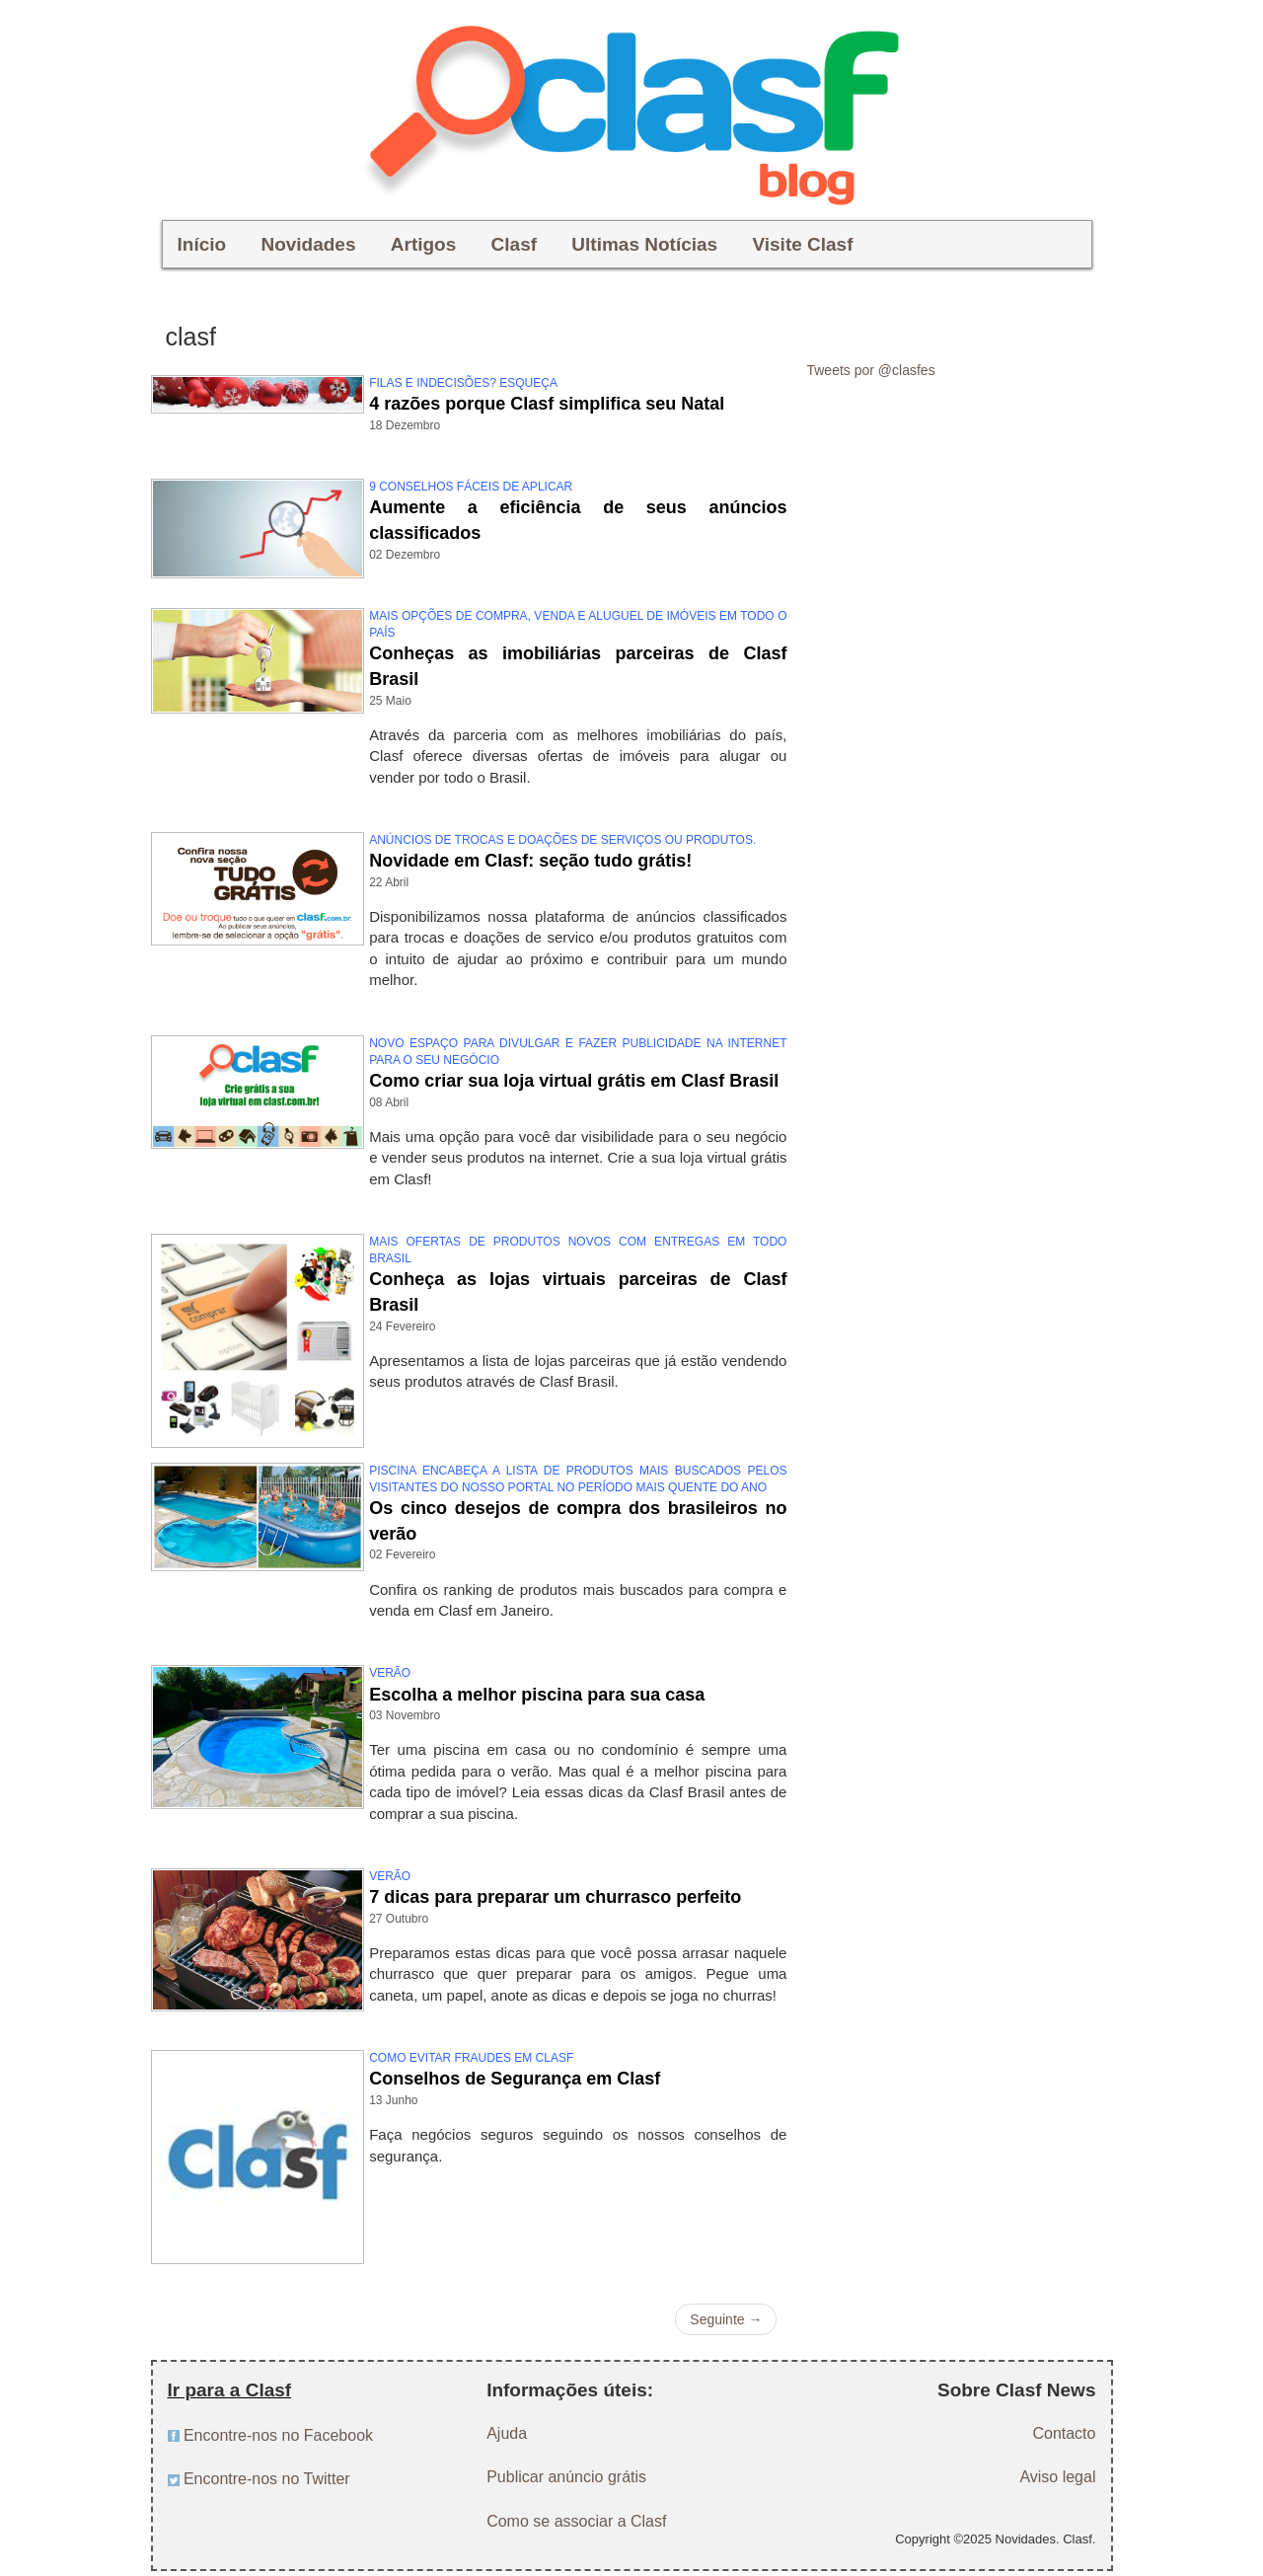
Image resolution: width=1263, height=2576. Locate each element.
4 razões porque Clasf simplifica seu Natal (546, 404)
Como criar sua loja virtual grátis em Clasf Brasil (574, 1081)
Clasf (514, 244)
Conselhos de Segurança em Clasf (514, 2078)
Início (202, 244)
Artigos (424, 244)
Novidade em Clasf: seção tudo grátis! (530, 861)
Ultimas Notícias (644, 244)
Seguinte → (726, 2319)
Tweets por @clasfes (870, 370)
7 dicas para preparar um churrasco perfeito (555, 1897)
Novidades (307, 244)
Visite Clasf (802, 244)
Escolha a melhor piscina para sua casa (537, 1695)
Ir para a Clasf (230, 2390)
